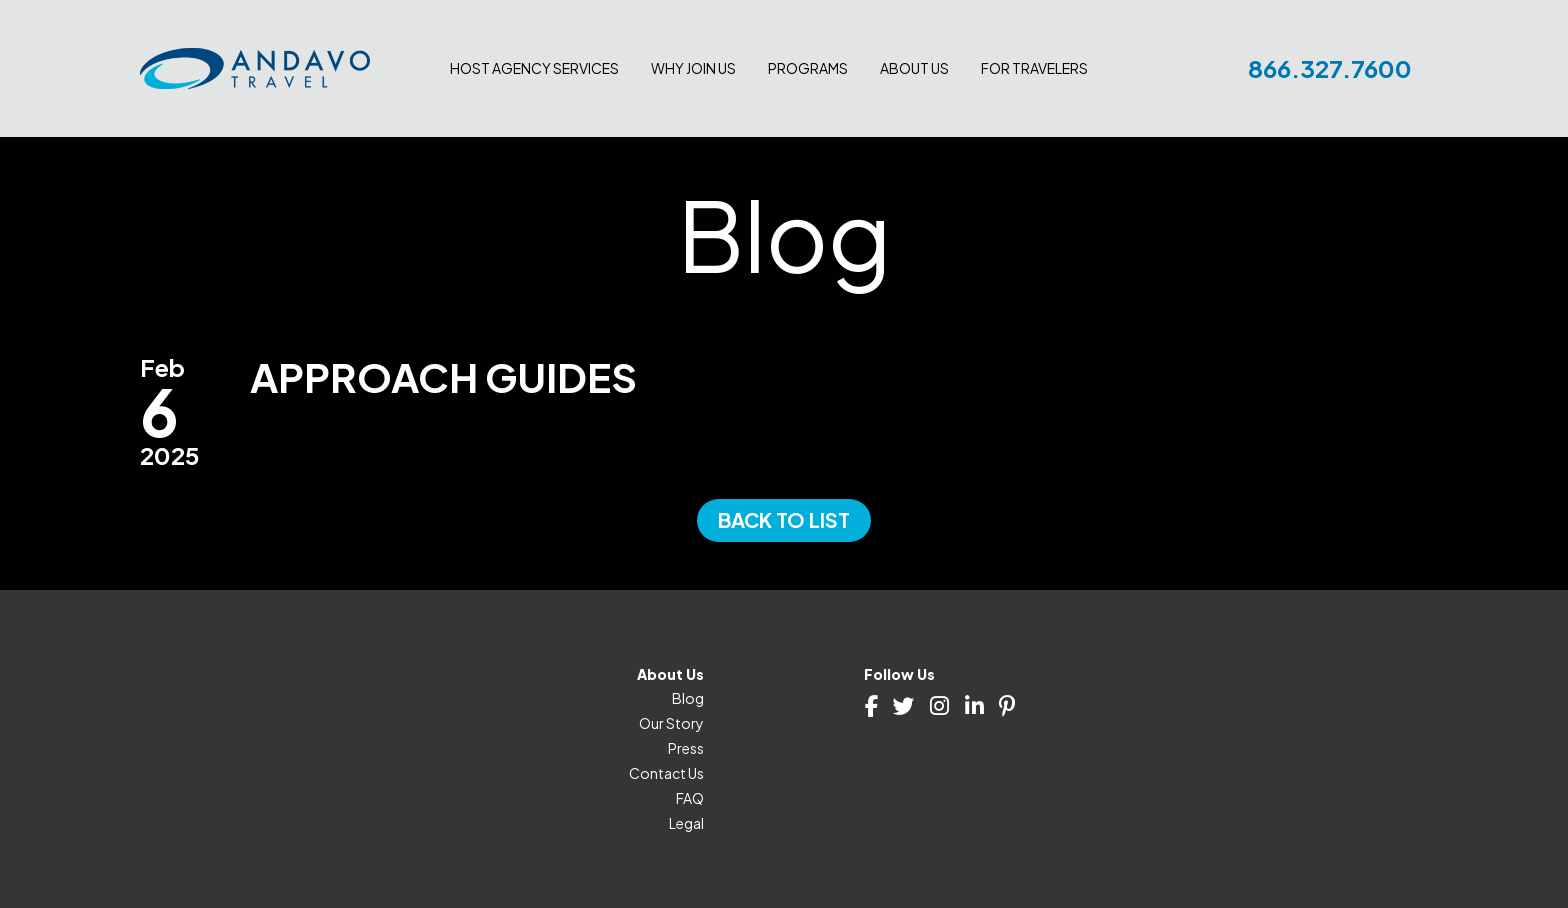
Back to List (784, 519)
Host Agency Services (534, 68)
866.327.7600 (1330, 68)
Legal (686, 823)
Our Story (671, 723)
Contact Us (666, 773)
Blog (688, 698)
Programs (808, 68)
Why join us (693, 68)
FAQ (690, 798)
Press (686, 748)
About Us (914, 68)
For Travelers (1034, 68)
